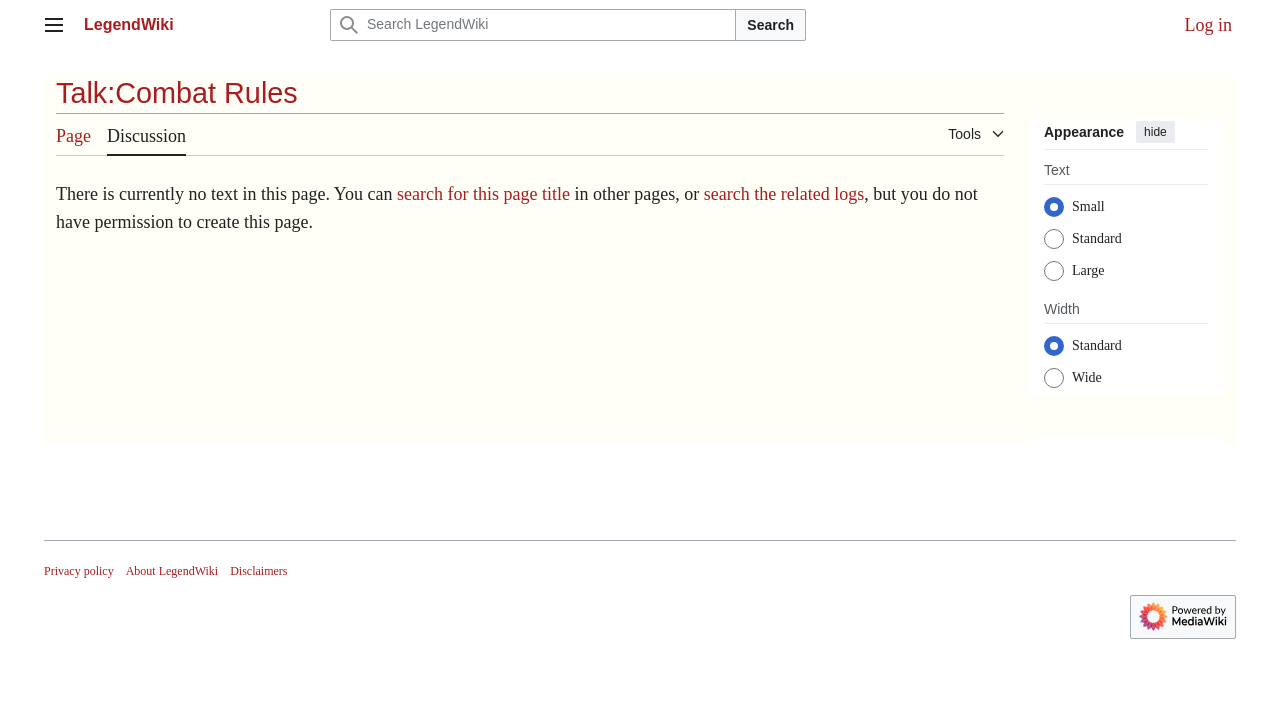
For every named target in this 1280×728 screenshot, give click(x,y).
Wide (1087, 377)
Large (1088, 270)
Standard (1097, 238)
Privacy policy (79, 571)
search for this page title (483, 194)
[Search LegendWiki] (533, 25)
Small (1088, 206)
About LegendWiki (172, 571)
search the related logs (784, 194)
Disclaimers (258, 571)
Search (770, 25)
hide (1155, 132)
